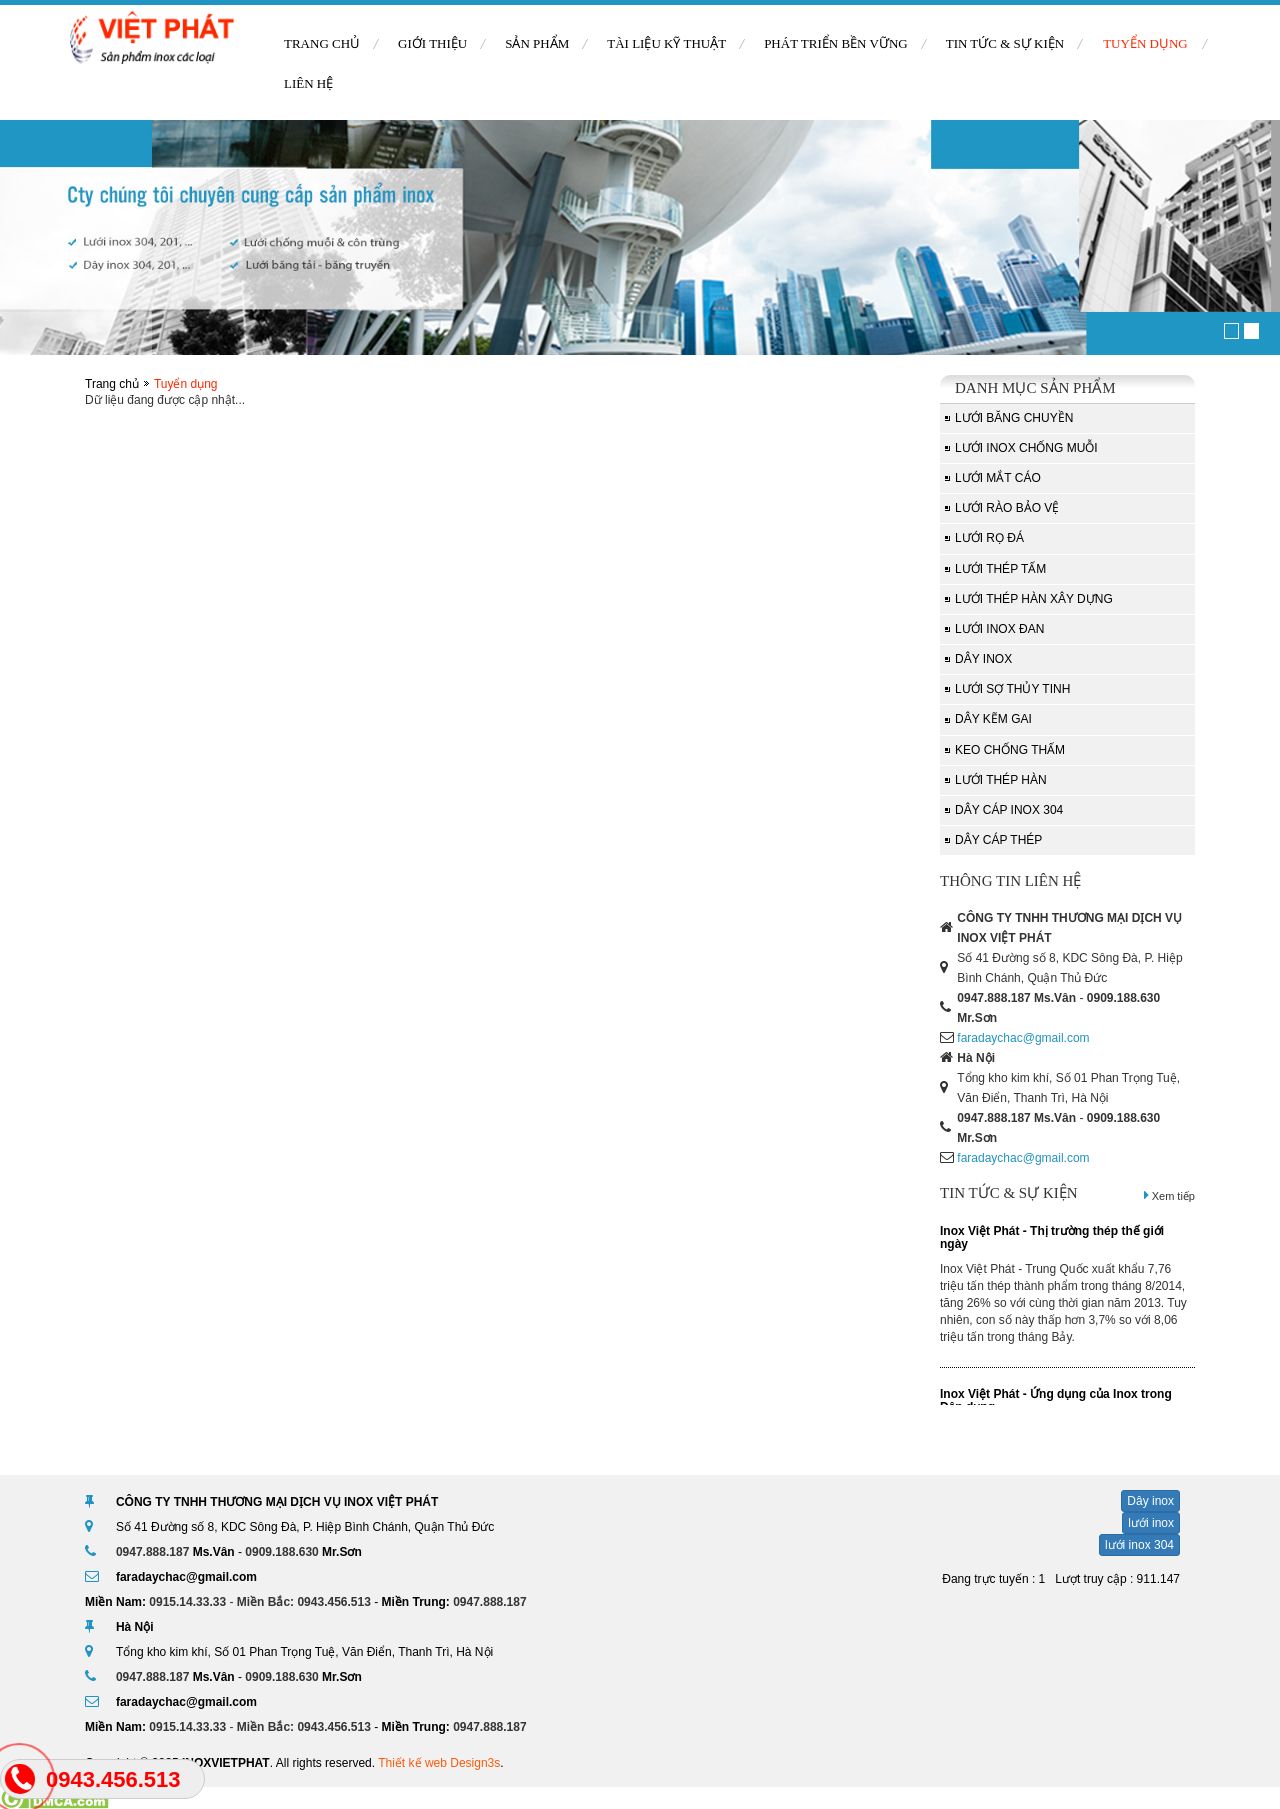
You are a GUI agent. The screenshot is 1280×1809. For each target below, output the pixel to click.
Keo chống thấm (1010, 750)
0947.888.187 (993, 998)
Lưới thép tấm (1000, 569)
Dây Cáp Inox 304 (1009, 810)
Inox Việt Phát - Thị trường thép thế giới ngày (1052, 1237)
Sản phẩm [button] (537, 43)
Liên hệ (308, 83)
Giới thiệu (432, 43)
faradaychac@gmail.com (1023, 1038)
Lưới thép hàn (1001, 780)
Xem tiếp (1169, 1196)
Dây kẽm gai (993, 719)
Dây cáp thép (998, 840)
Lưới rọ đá (989, 538)
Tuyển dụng (1145, 43)
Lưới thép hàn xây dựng (1034, 599)
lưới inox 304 (1139, 1545)
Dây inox (983, 659)
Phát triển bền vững (836, 43)
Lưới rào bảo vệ (1007, 508)
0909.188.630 (1123, 998)
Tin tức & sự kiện (1005, 43)
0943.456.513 (333, 1602)
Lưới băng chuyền (1014, 418)
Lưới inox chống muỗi (1026, 448)
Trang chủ (322, 43)
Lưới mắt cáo (998, 478)
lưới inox (1151, 1523)
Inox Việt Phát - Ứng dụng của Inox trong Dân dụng (1056, 1400)
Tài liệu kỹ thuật (666, 43)
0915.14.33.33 (187, 1602)
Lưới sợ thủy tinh (1012, 689)
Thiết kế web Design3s (439, 1763)
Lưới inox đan (999, 629)
